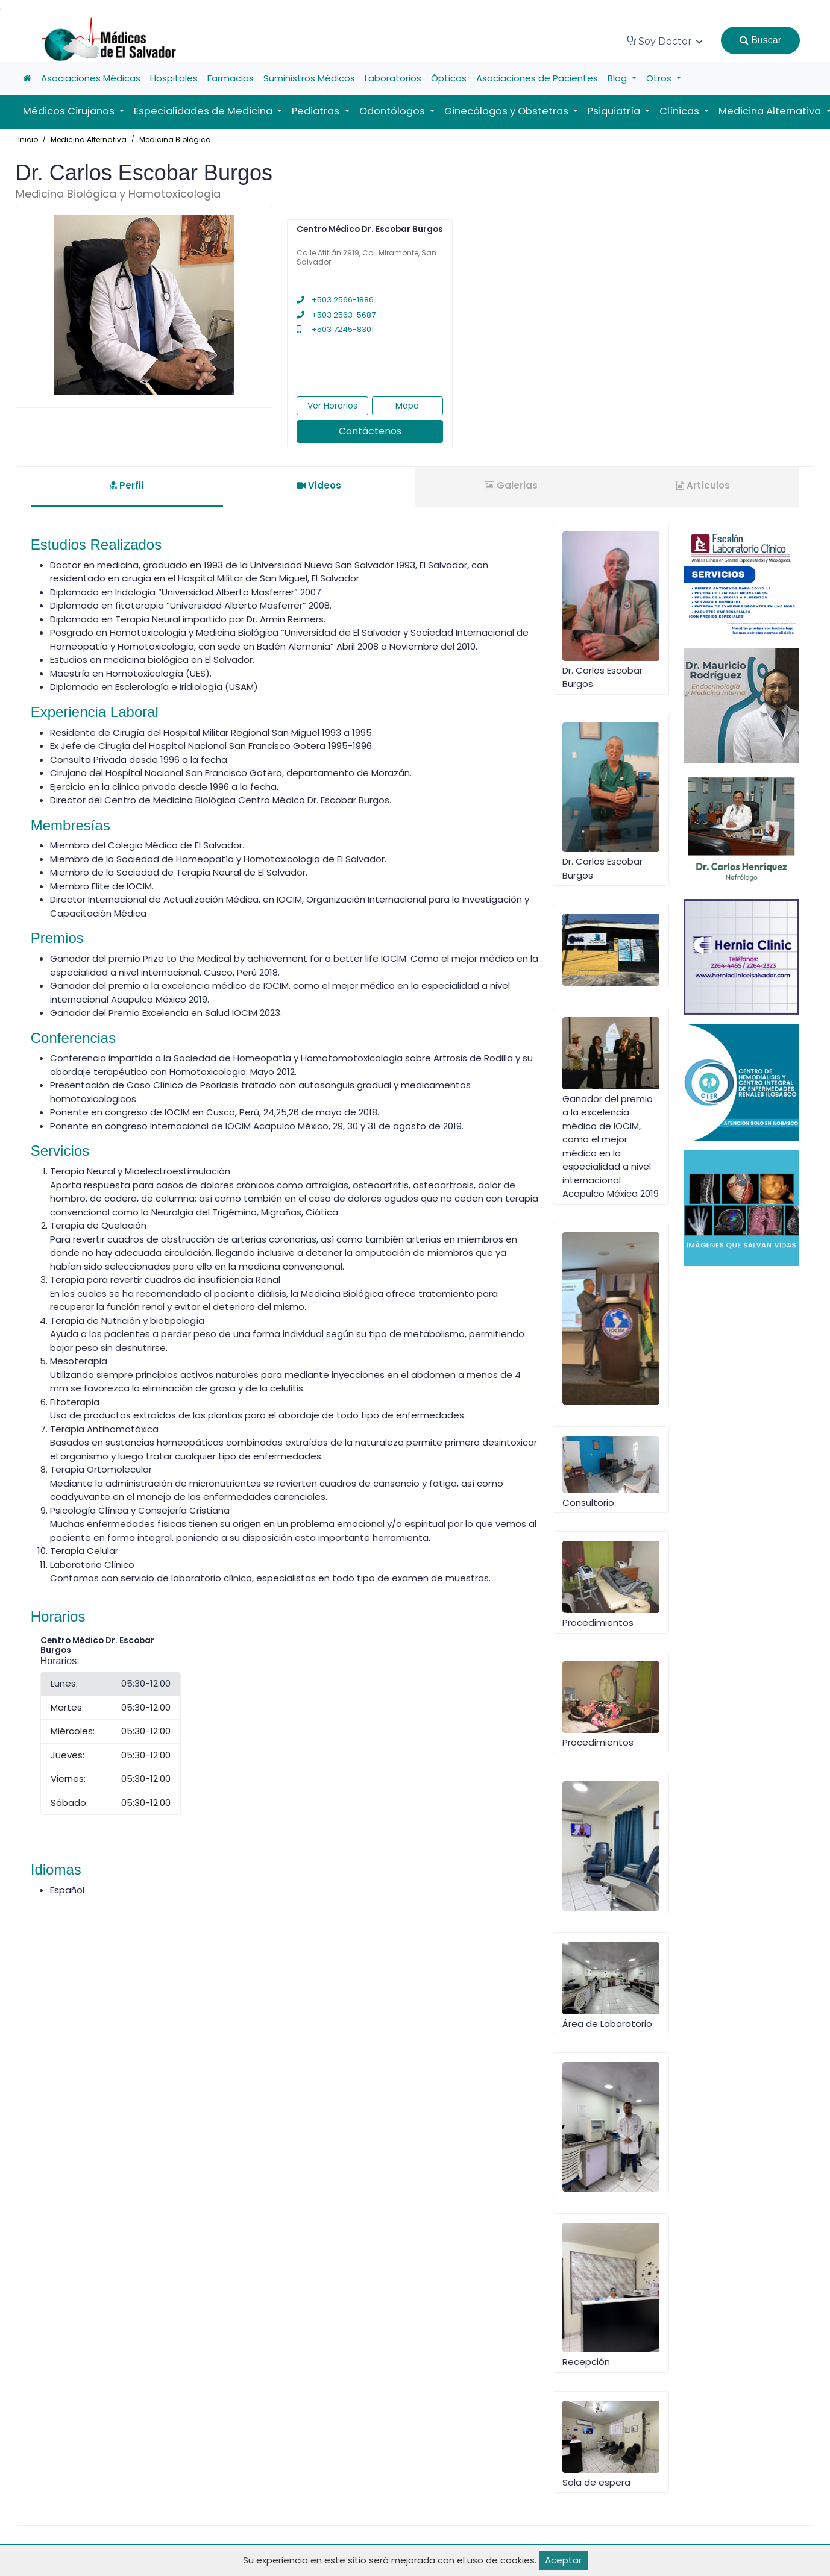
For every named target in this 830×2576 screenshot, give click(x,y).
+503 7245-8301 (335, 329)
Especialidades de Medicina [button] (204, 111)
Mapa (407, 406)
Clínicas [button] (680, 111)
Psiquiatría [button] (615, 111)
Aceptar (563, 2560)
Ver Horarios (332, 406)
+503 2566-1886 (335, 300)
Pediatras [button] (317, 111)
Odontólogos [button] (393, 111)
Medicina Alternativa (89, 139)
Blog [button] (618, 78)
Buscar (760, 40)
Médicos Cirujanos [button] (70, 111)
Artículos (703, 485)
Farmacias (230, 78)
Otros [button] (660, 78)
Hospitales (174, 78)
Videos (319, 485)
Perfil (126, 485)
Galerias (511, 485)
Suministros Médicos (309, 78)
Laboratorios (393, 78)
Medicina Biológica (175, 139)
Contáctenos (370, 431)
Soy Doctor (665, 41)
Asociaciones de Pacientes (537, 78)
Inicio (28, 139)
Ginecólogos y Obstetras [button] (507, 111)
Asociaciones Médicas (90, 78)
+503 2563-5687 (336, 315)
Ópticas (449, 78)
